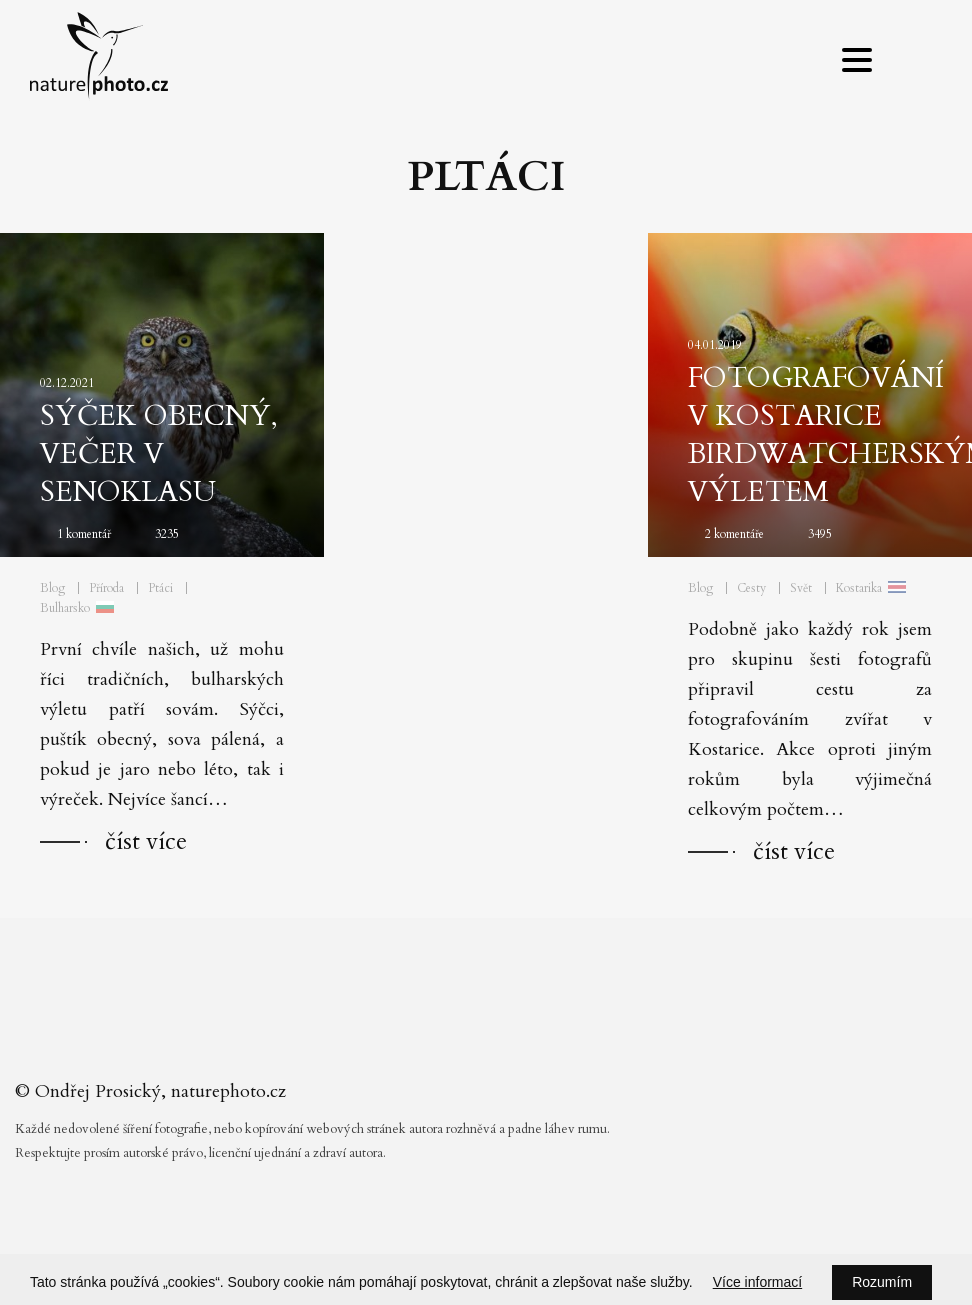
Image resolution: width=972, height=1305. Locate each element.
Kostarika (859, 588)
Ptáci (160, 588)
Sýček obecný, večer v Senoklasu (159, 454)
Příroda (106, 588)
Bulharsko (65, 608)
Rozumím (882, 1282)
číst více (146, 841)
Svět (801, 588)
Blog (52, 588)
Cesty (751, 588)
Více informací (757, 1282)
